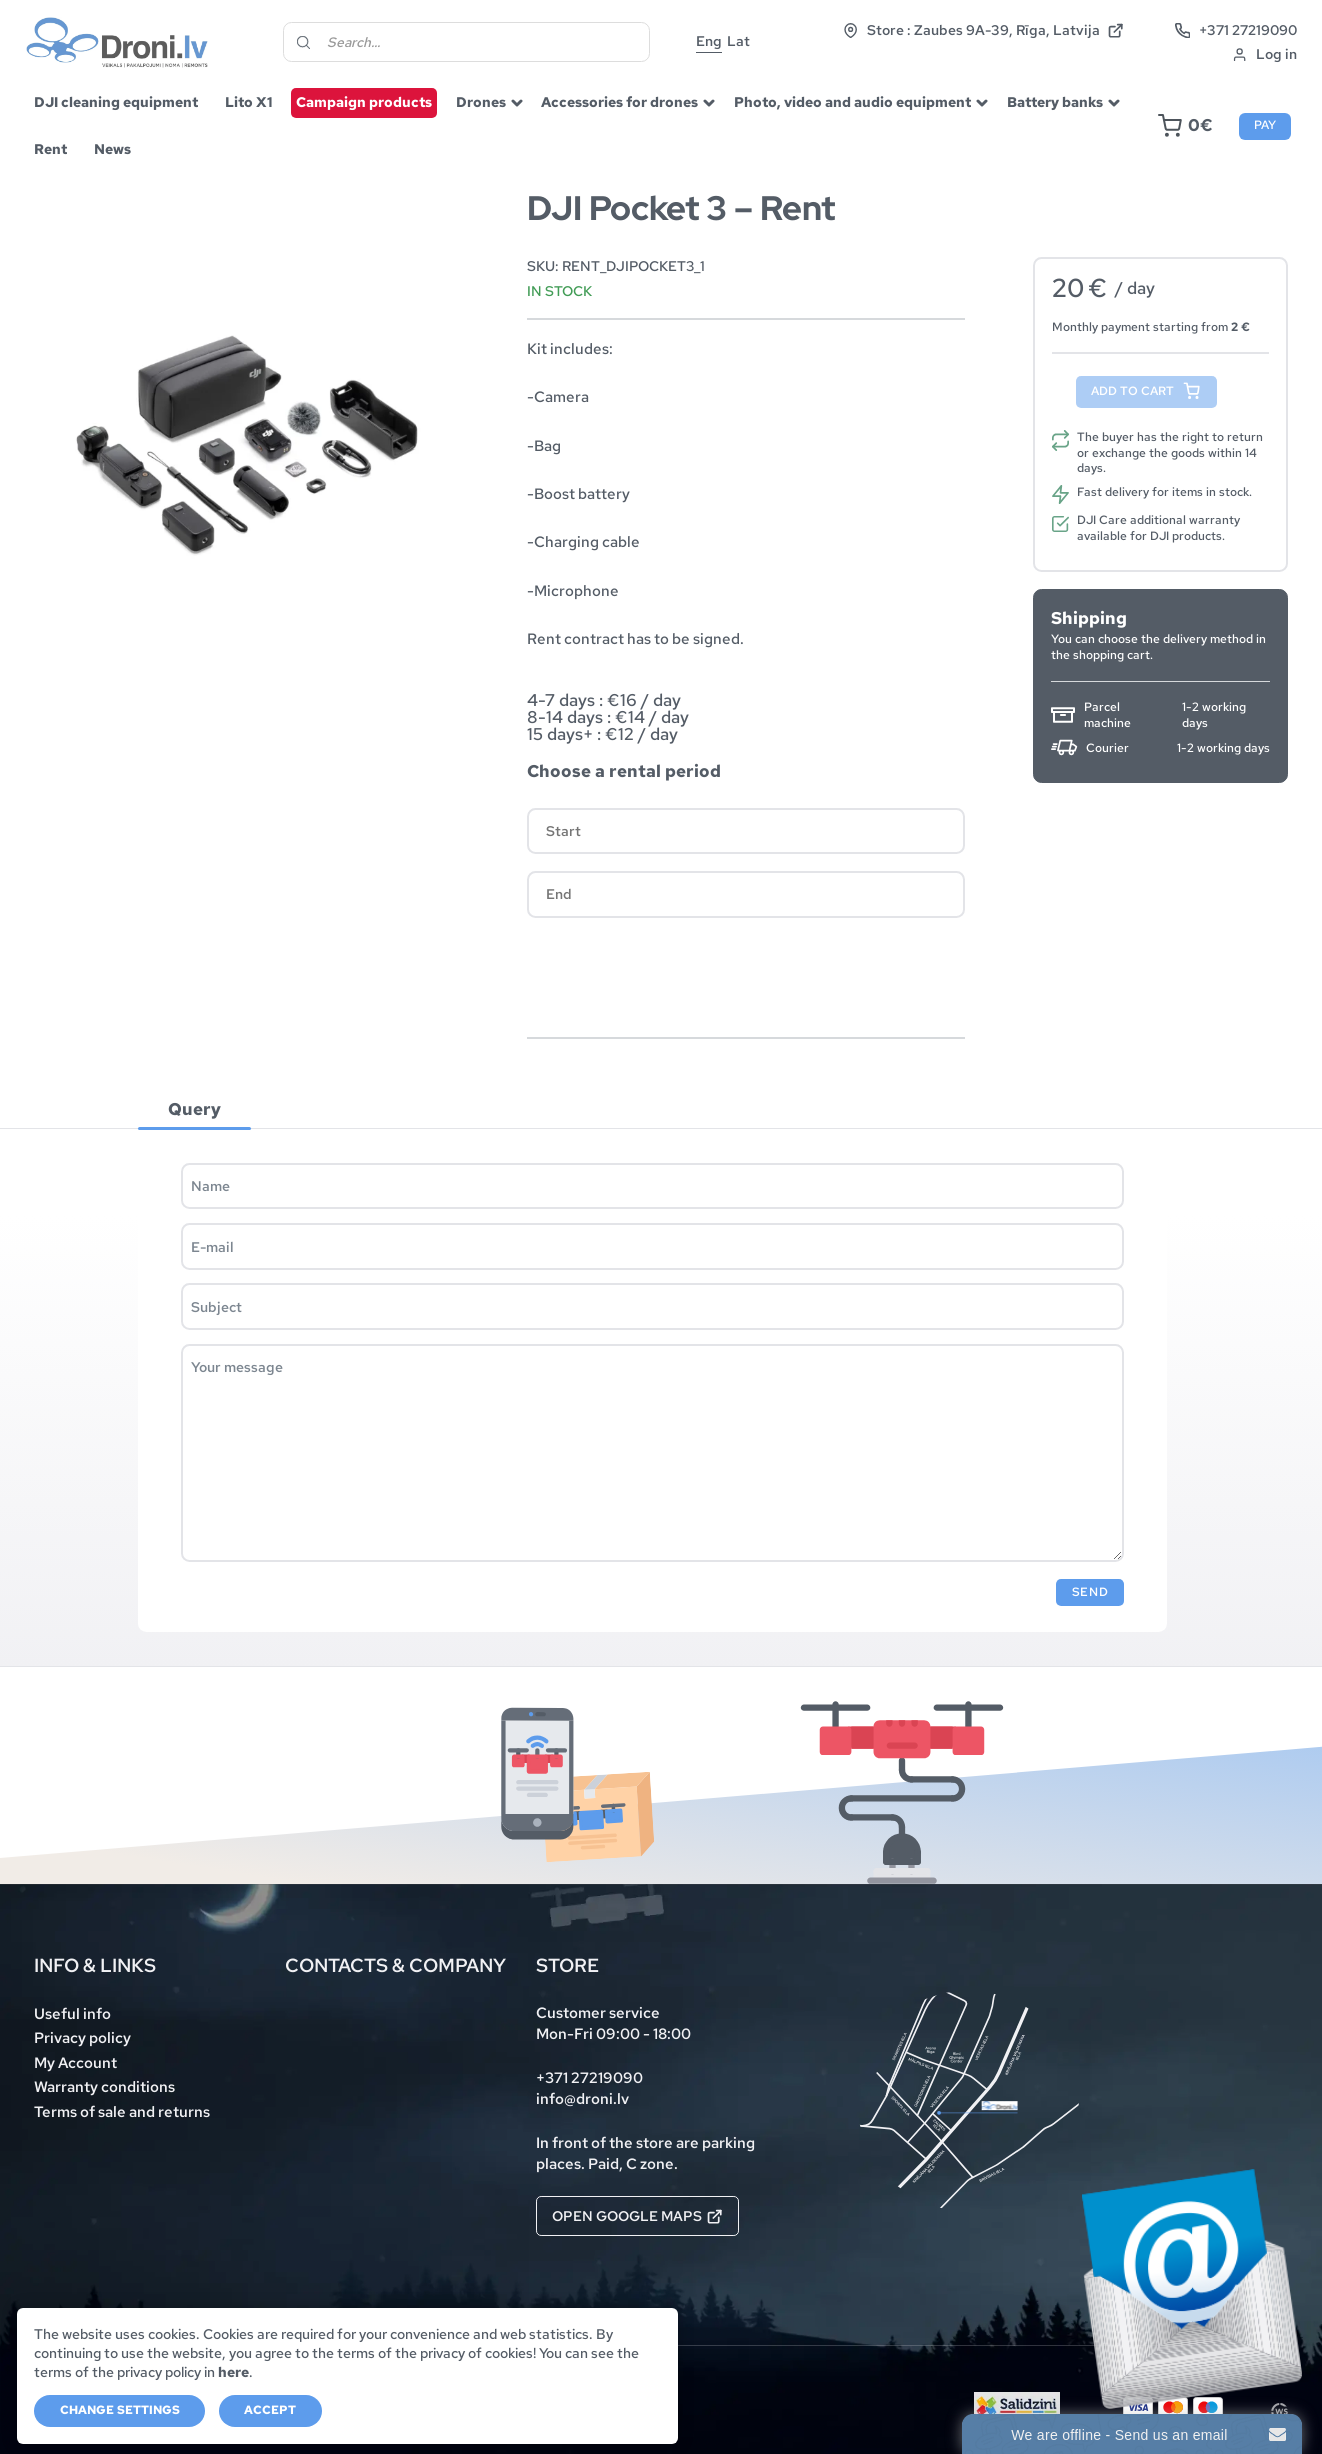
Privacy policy (82, 2037)
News (112, 149)
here (233, 2372)
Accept (270, 2410)
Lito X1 (248, 102)
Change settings (120, 2410)
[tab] (194, 1108)
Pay (1265, 125)
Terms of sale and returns (122, 2111)
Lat (738, 41)
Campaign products (364, 102)
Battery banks (1055, 102)
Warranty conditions (104, 2086)
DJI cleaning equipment (116, 102)
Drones (481, 102)
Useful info (72, 2013)
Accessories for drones (619, 102)
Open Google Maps (637, 2216)
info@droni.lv (582, 2098)
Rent (50, 149)
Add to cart (1132, 391)
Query (194, 1109)
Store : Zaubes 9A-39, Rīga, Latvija (983, 30)
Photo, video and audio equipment (852, 102)
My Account (75, 2062)
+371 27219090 (1236, 30)
